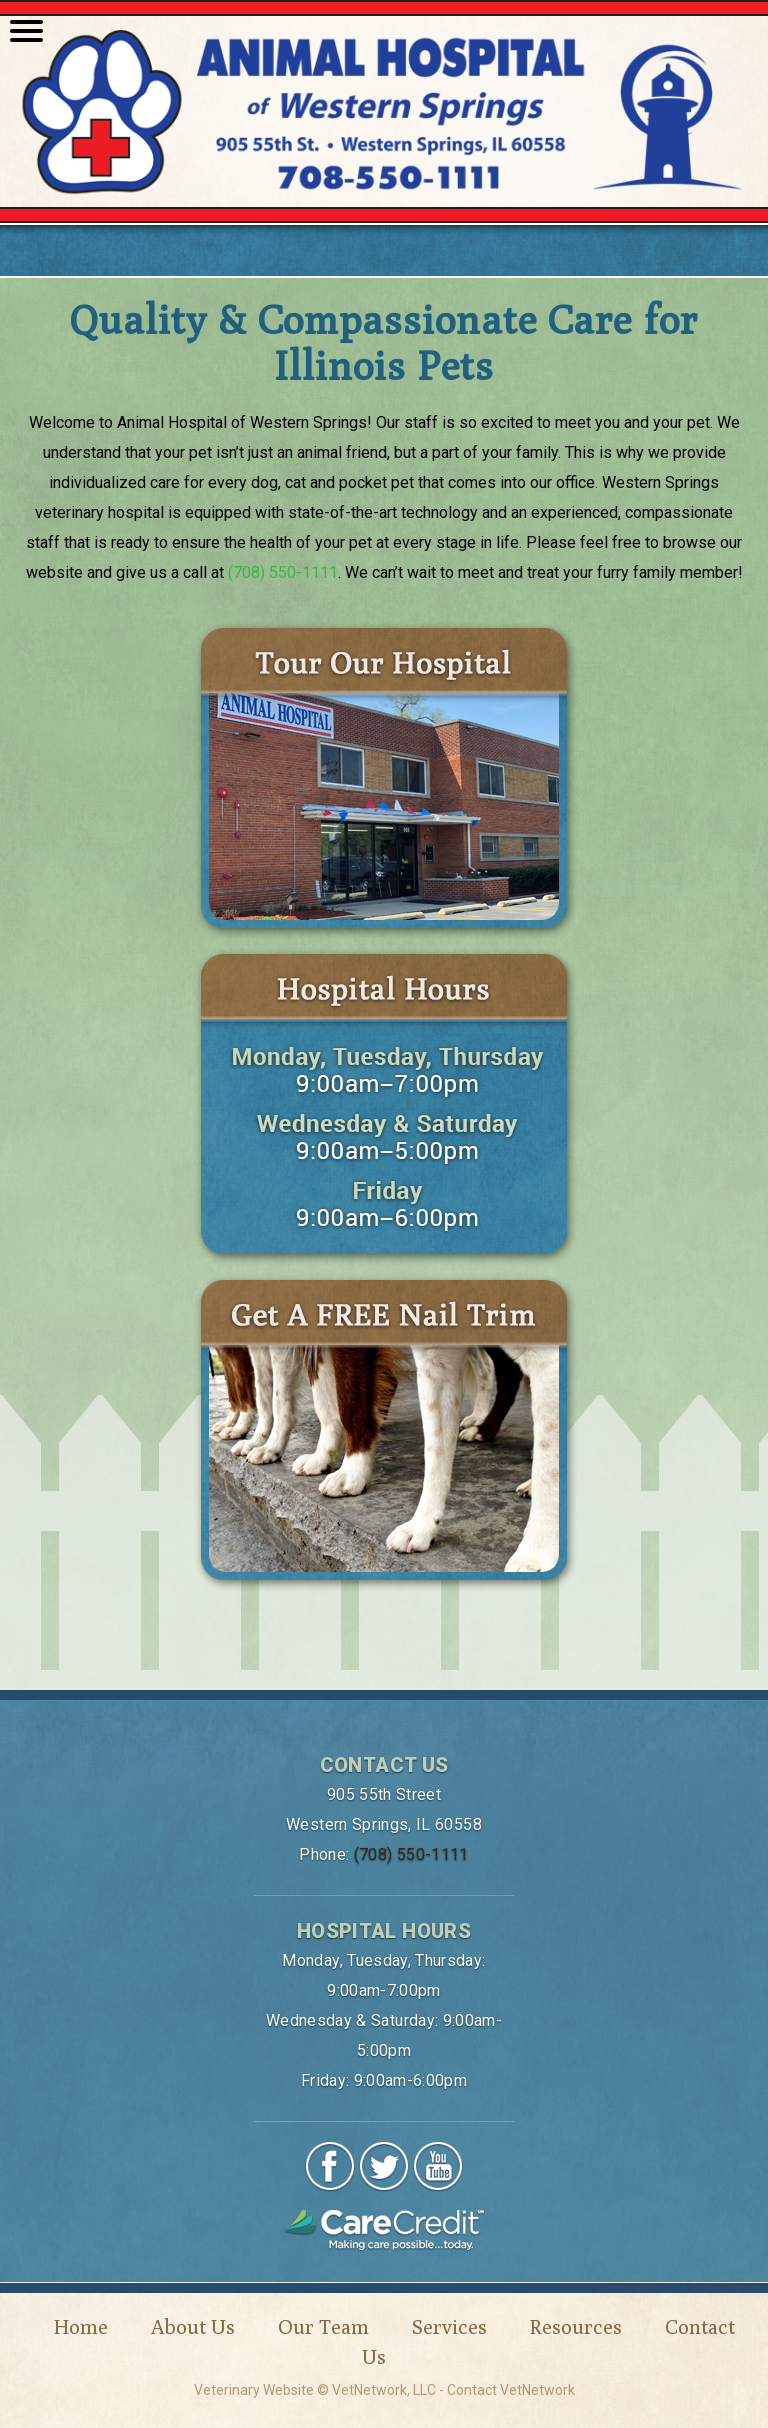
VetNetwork (369, 2390)
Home (81, 2326)
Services (449, 2326)
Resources (576, 2326)
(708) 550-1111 (283, 572)
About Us (193, 2326)
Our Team (323, 2326)
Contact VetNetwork (511, 2390)
